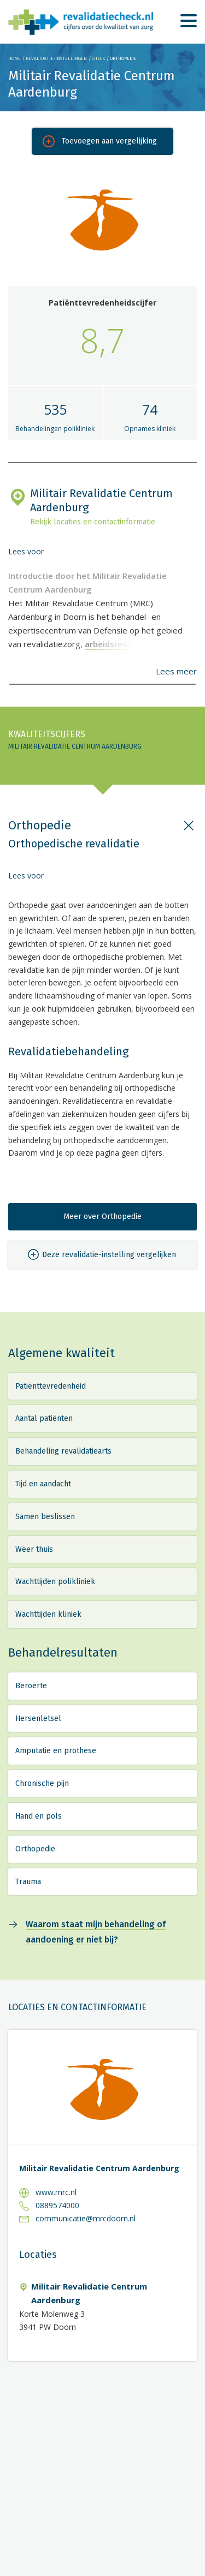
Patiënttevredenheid (50, 1386)
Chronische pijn (42, 1783)
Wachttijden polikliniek (55, 1581)
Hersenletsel (38, 1718)
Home (14, 58)
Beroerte (31, 1685)
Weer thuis (34, 1549)
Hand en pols (38, 1816)
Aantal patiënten (44, 1418)
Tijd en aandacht (43, 1484)
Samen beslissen (45, 1516)
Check (98, 58)
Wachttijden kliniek (48, 1614)
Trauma (28, 1881)
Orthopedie (35, 1849)
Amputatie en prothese (55, 1750)
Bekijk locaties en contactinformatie (92, 522)
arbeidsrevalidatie (121, 643)
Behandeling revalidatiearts (63, 1451)
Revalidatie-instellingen (56, 58)
